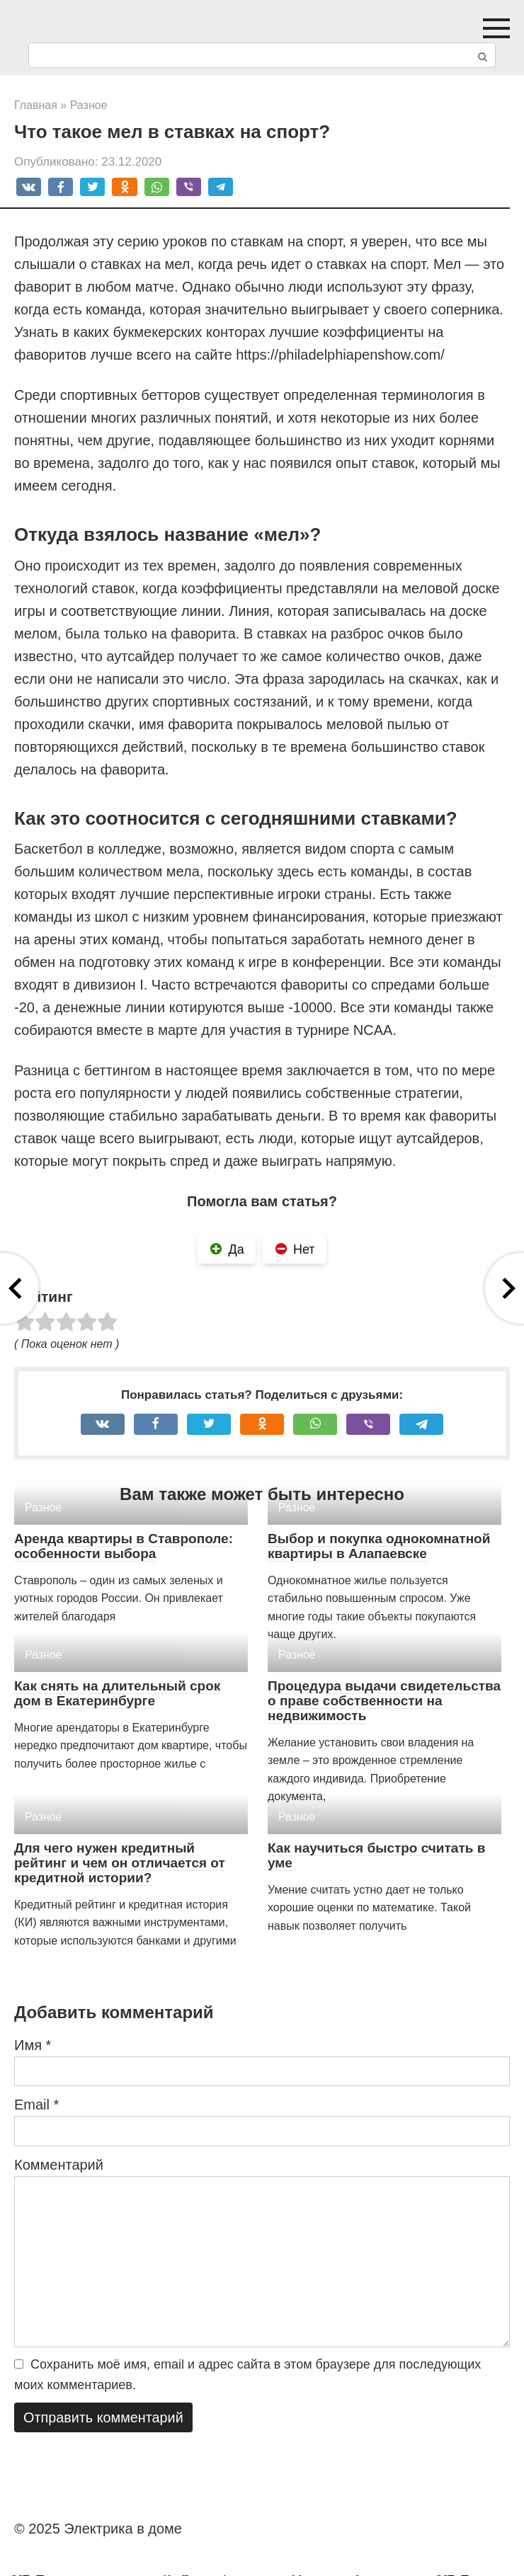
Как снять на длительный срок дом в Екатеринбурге (117, 1693)
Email (36, 2104)
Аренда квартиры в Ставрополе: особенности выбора (123, 1546)
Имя (32, 2045)
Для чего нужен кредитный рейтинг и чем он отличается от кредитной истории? (119, 1863)
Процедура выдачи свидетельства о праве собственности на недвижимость (384, 1700)
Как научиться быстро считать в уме (376, 1855)
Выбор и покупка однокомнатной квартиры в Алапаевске (379, 1546)
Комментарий (58, 2165)
